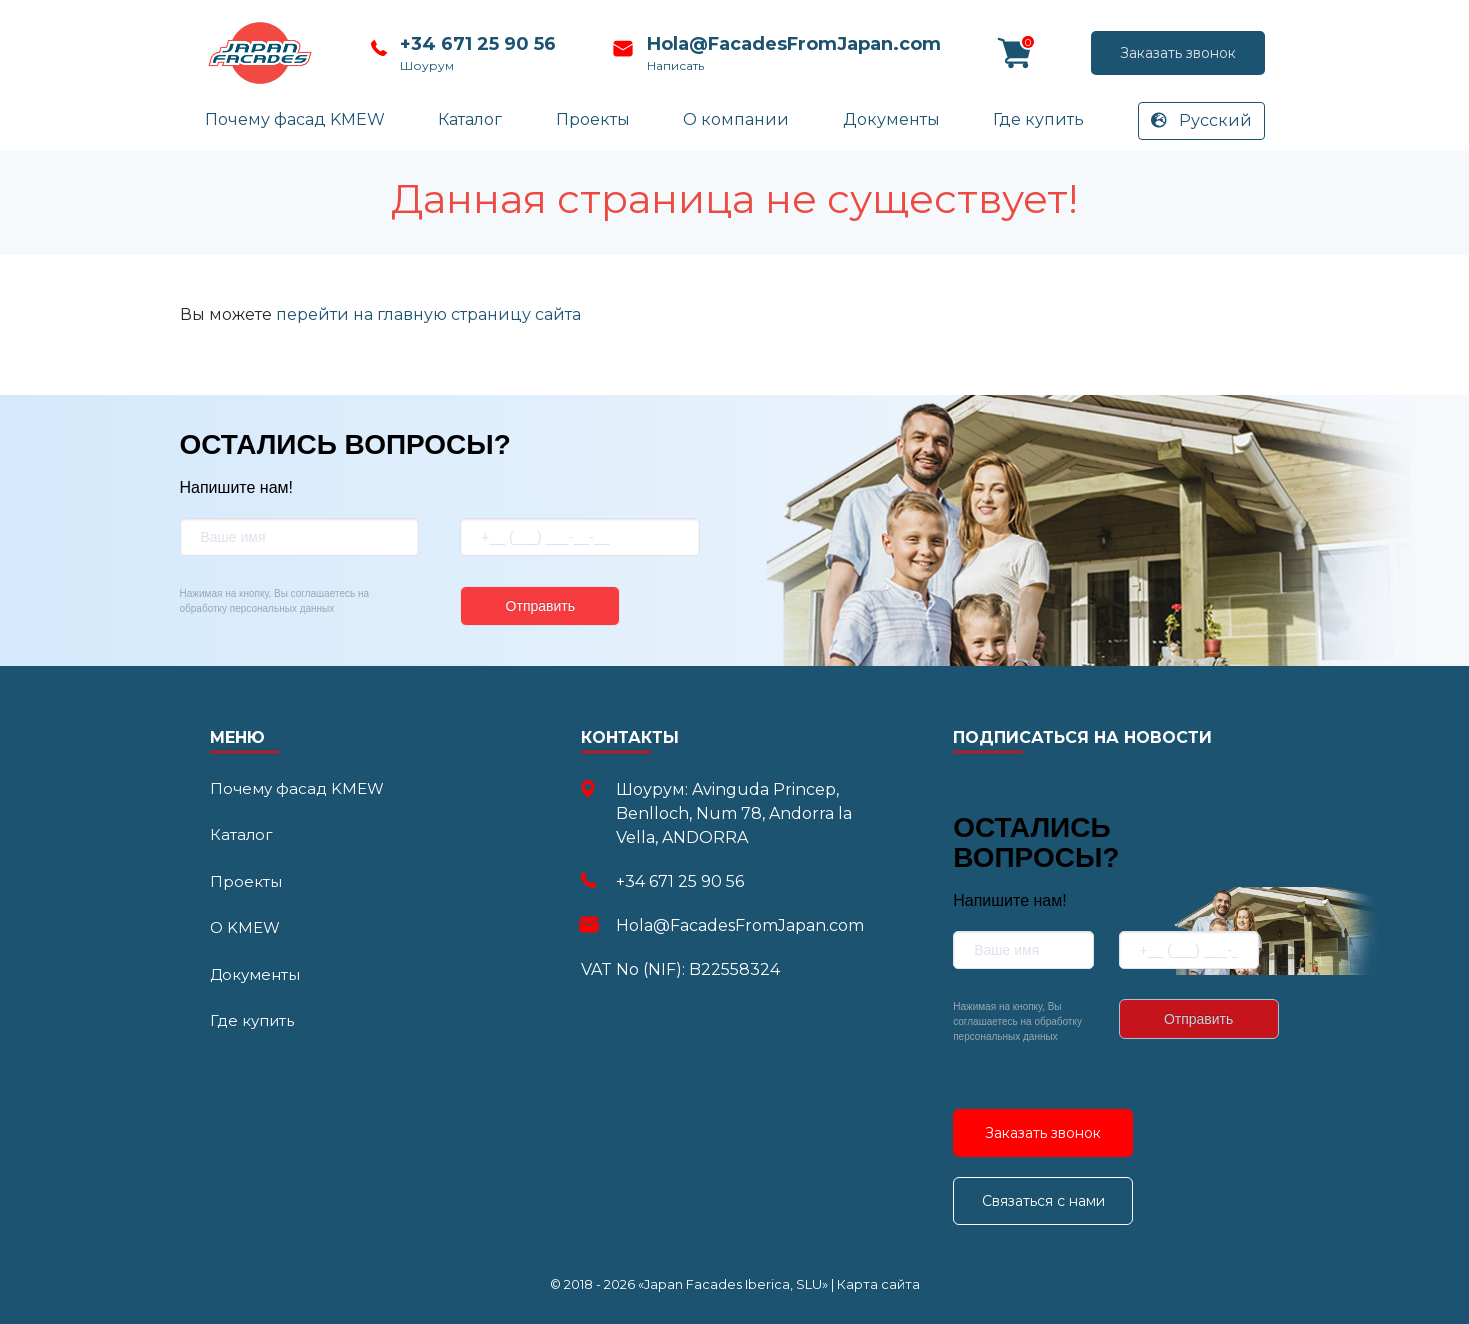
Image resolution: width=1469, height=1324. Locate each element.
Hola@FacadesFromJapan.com (791, 44)
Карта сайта (878, 1284)
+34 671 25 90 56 (477, 44)
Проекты (593, 119)
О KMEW (245, 927)
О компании (736, 119)
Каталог (470, 119)
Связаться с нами (1043, 1201)
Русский (1201, 120)
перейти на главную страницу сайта (428, 314)
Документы (891, 119)
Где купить (1038, 119)
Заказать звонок (1083, 53)
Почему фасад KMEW (295, 119)
